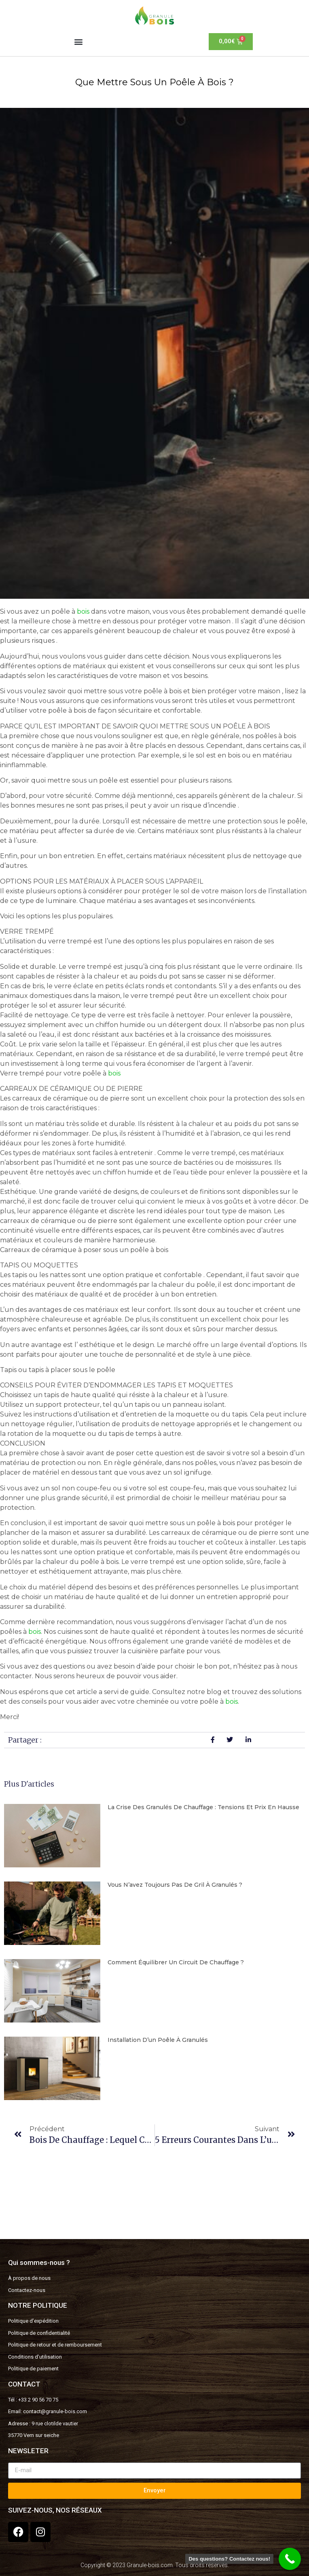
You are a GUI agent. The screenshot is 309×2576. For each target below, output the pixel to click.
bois (83, 611)
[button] (78, 41)
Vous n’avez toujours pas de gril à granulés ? (175, 1884)
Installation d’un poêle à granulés (158, 2040)
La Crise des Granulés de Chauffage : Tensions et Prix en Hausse (203, 1807)
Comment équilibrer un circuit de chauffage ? (176, 1962)
